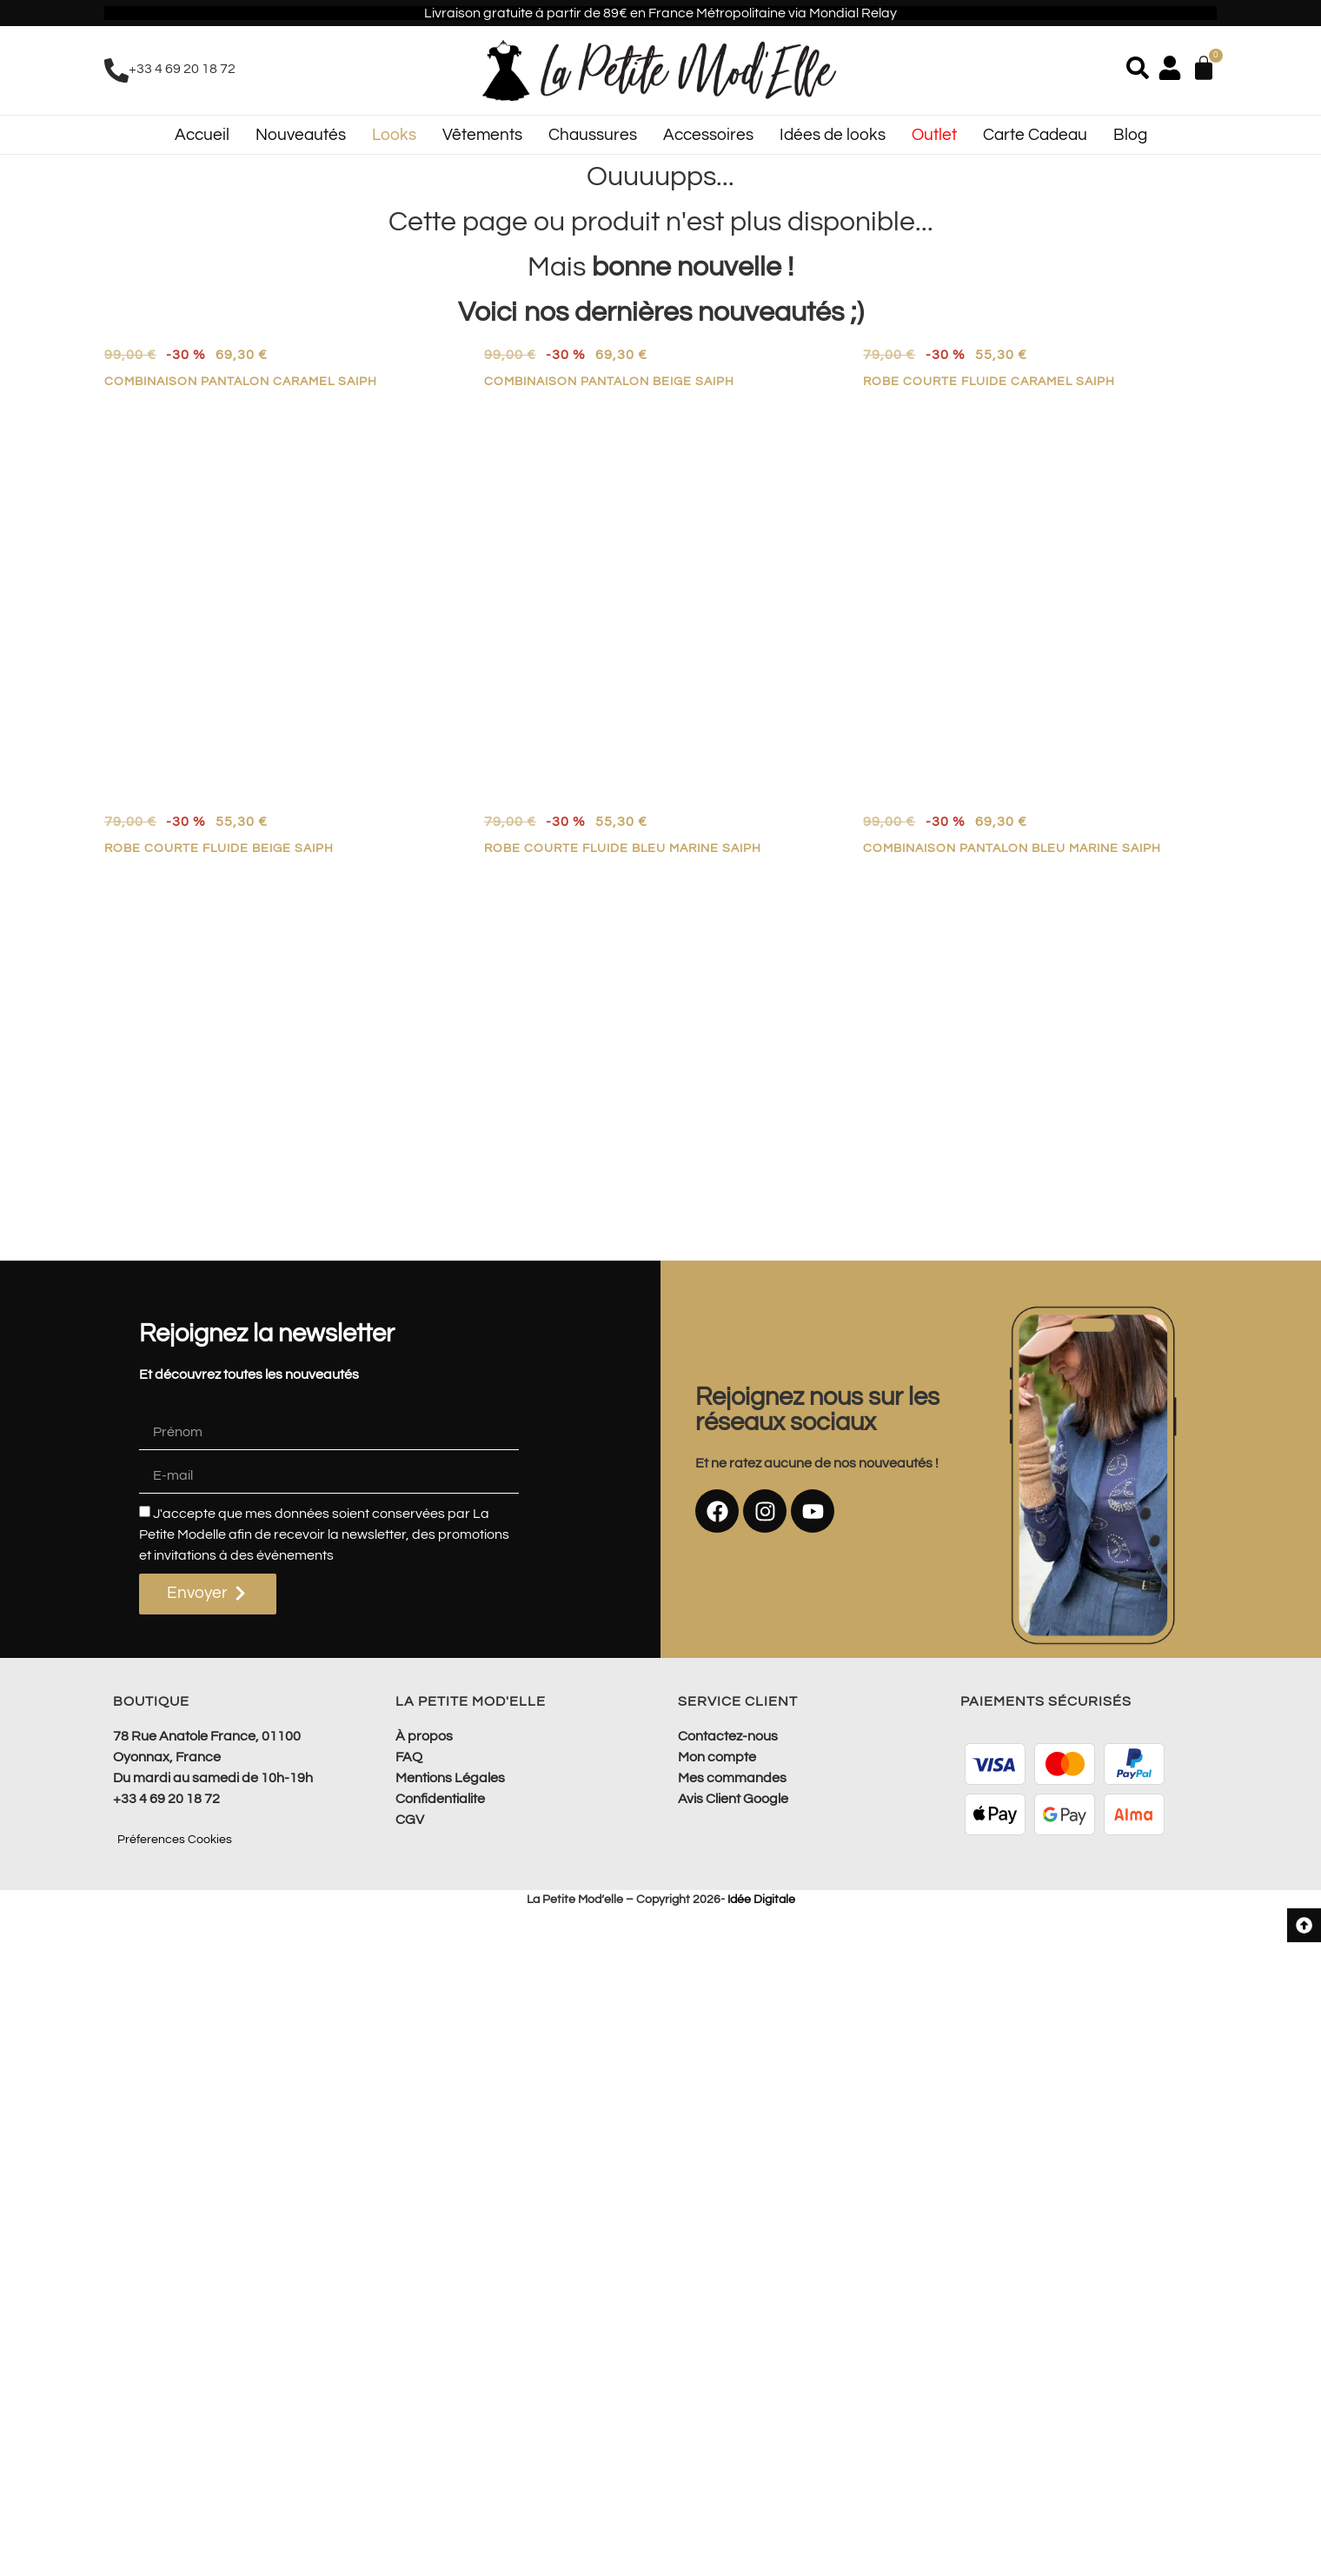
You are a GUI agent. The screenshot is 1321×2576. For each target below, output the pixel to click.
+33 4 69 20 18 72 (182, 69)
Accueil (202, 134)
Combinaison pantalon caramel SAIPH (240, 381)
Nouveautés (301, 134)
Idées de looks (833, 134)
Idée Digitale (761, 1899)
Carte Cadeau (1035, 134)
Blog (1130, 134)
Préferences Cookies (174, 1840)
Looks (394, 134)
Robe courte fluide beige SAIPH (219, 848)
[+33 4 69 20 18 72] (116, 70)
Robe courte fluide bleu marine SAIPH (622, 848)
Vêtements (482, 134)
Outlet (934, 134)
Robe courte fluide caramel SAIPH (989, 381)
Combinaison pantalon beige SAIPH (609, 381)
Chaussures (592, 134)
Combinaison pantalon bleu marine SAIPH (1012, 848)
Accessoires (708, 134)
